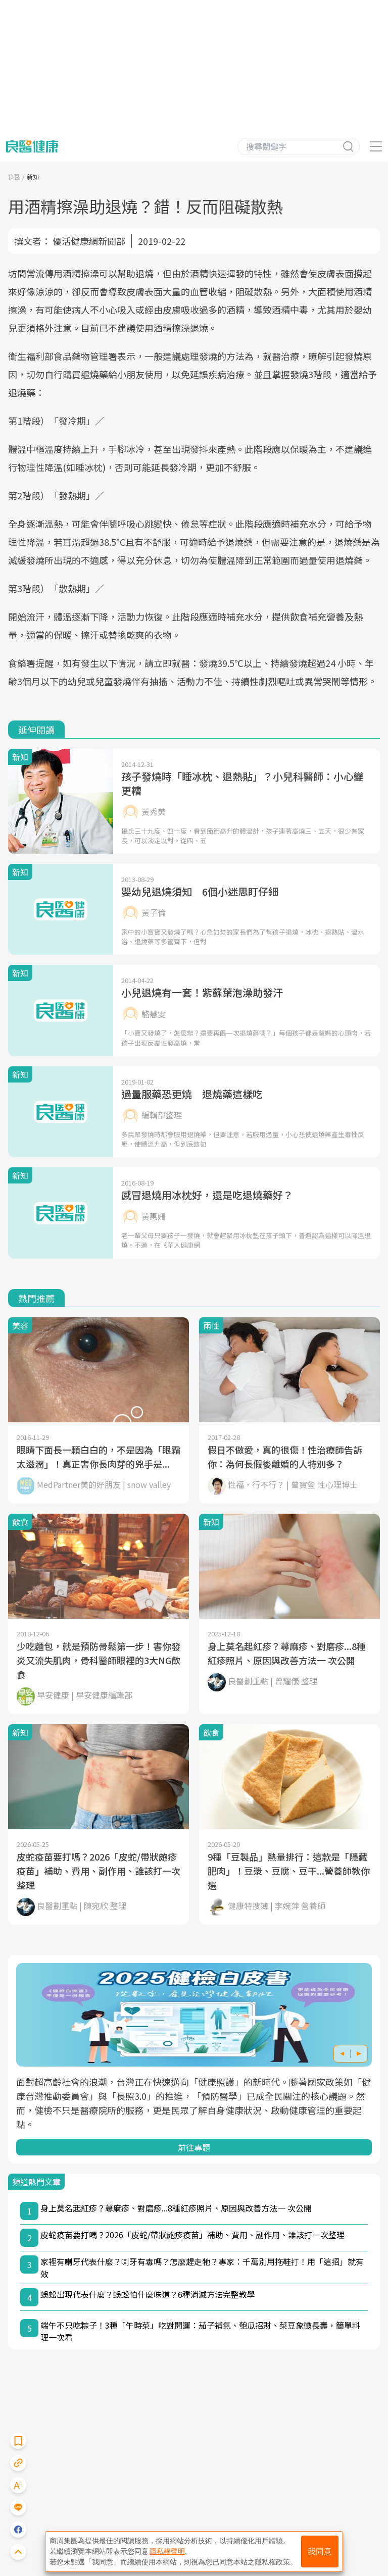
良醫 (14, 176)
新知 (33, 176)
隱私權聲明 (167, 2551)
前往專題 (194, 2147)
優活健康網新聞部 (89, 240)
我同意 (320, 2551)
